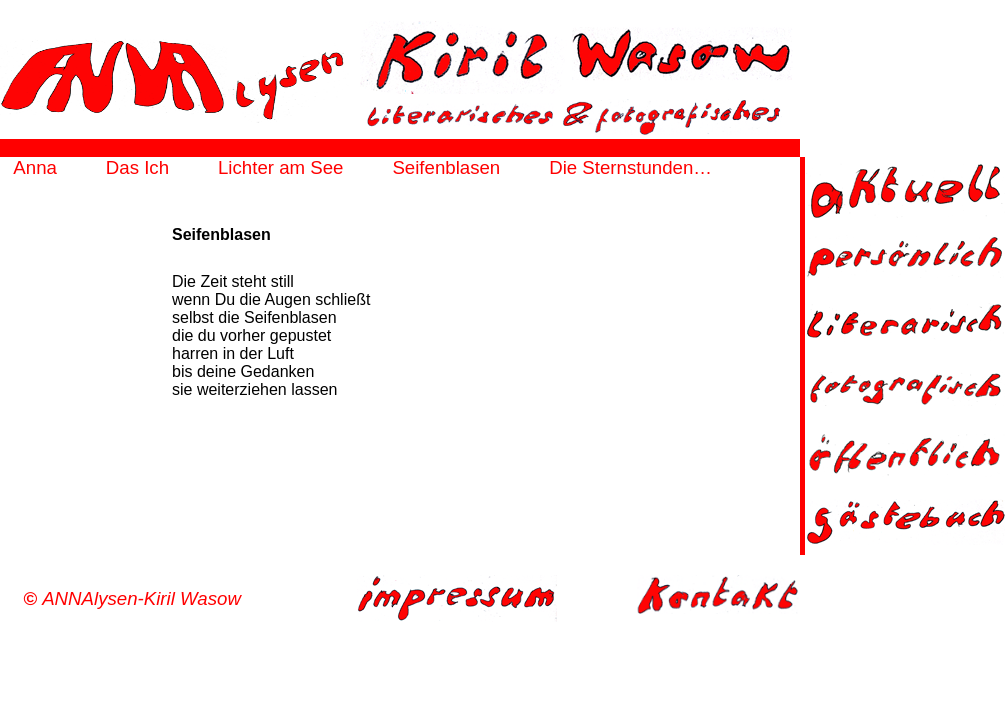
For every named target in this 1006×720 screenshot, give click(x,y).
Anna (35, 167)
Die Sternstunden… (630, 167)
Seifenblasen (446, 167)
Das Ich (137, 167)
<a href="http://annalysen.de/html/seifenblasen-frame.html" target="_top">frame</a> (400, 351)
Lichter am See (280, 167)
